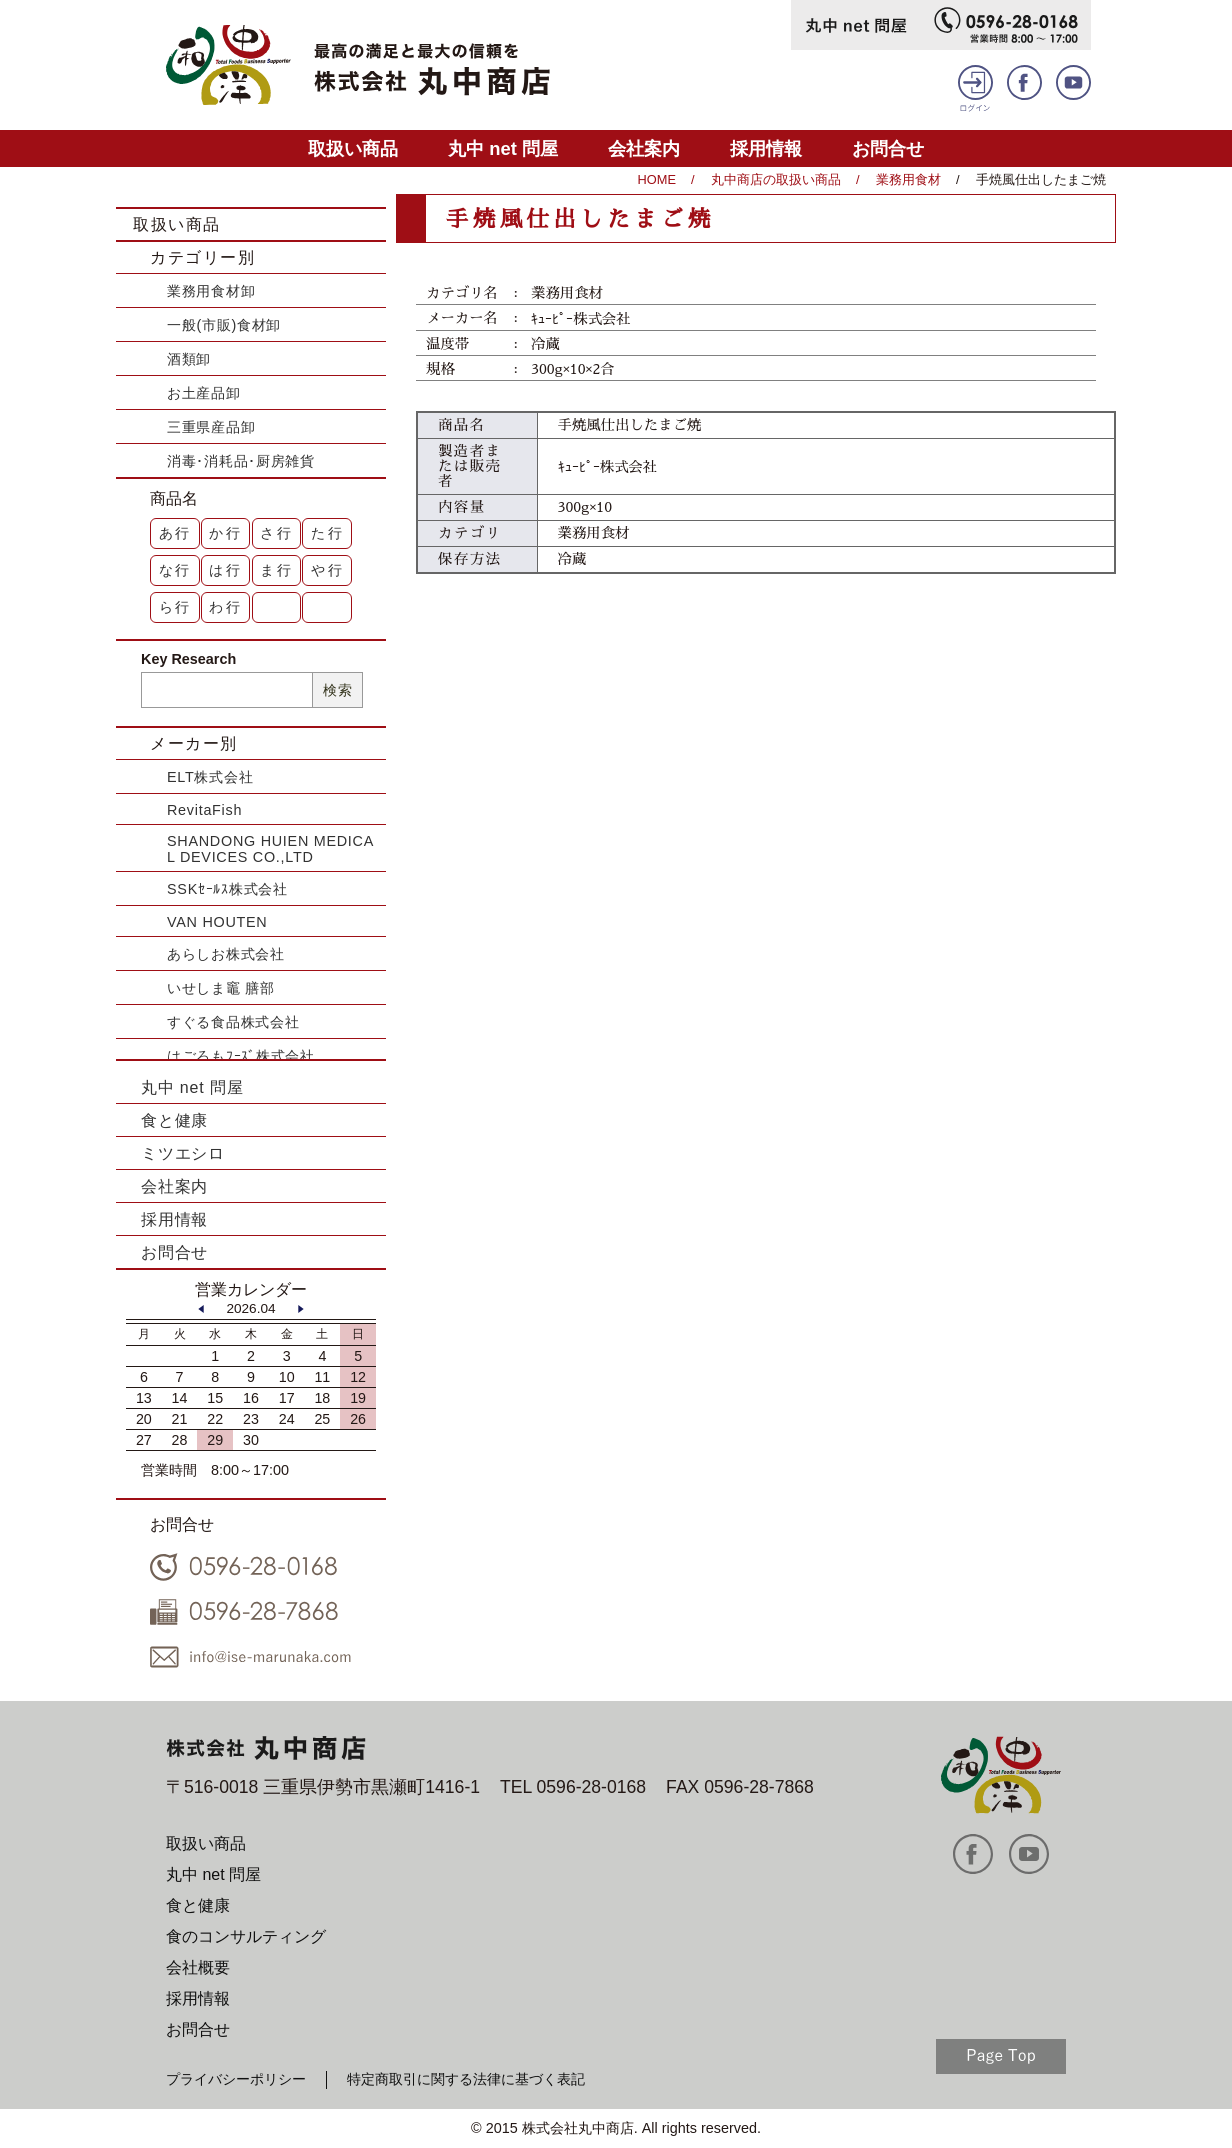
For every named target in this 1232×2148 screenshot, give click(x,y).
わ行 (226, 607)
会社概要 (198, 1967)
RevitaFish (204, 810)
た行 (328, 533)
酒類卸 (189, 359)
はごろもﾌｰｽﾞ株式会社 (241, 1056)
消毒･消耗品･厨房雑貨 (241, 461)
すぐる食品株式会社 (233, 1022)
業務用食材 (908, 179)
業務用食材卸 (211, 291)
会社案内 (644, 148)
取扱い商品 (353, 148)
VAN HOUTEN (217, 922)
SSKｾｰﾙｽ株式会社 (227, 889)
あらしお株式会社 (226, 954)
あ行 (176, 533)
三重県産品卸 (211, 427)
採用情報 (766, 148)
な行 (176, 570)
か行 (226, 533)
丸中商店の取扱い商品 (776, 179)
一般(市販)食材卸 (224, 325)
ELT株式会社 (210, 777)
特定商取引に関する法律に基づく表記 (466, 2079)
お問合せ (888, 148)
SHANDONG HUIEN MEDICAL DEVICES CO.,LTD (270, 849)
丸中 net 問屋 (503, 148)
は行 (226, 570)
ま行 (277, 570)
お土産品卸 (204, 393)
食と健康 (174, 1120)
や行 (328, 570)
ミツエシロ (183, 1153)
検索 (337, 690)
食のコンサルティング (246, 1936)
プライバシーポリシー (236, 2079)
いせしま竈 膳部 (221, 988)
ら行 (176, 607)
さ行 (277, 533)
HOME (657, 179)
